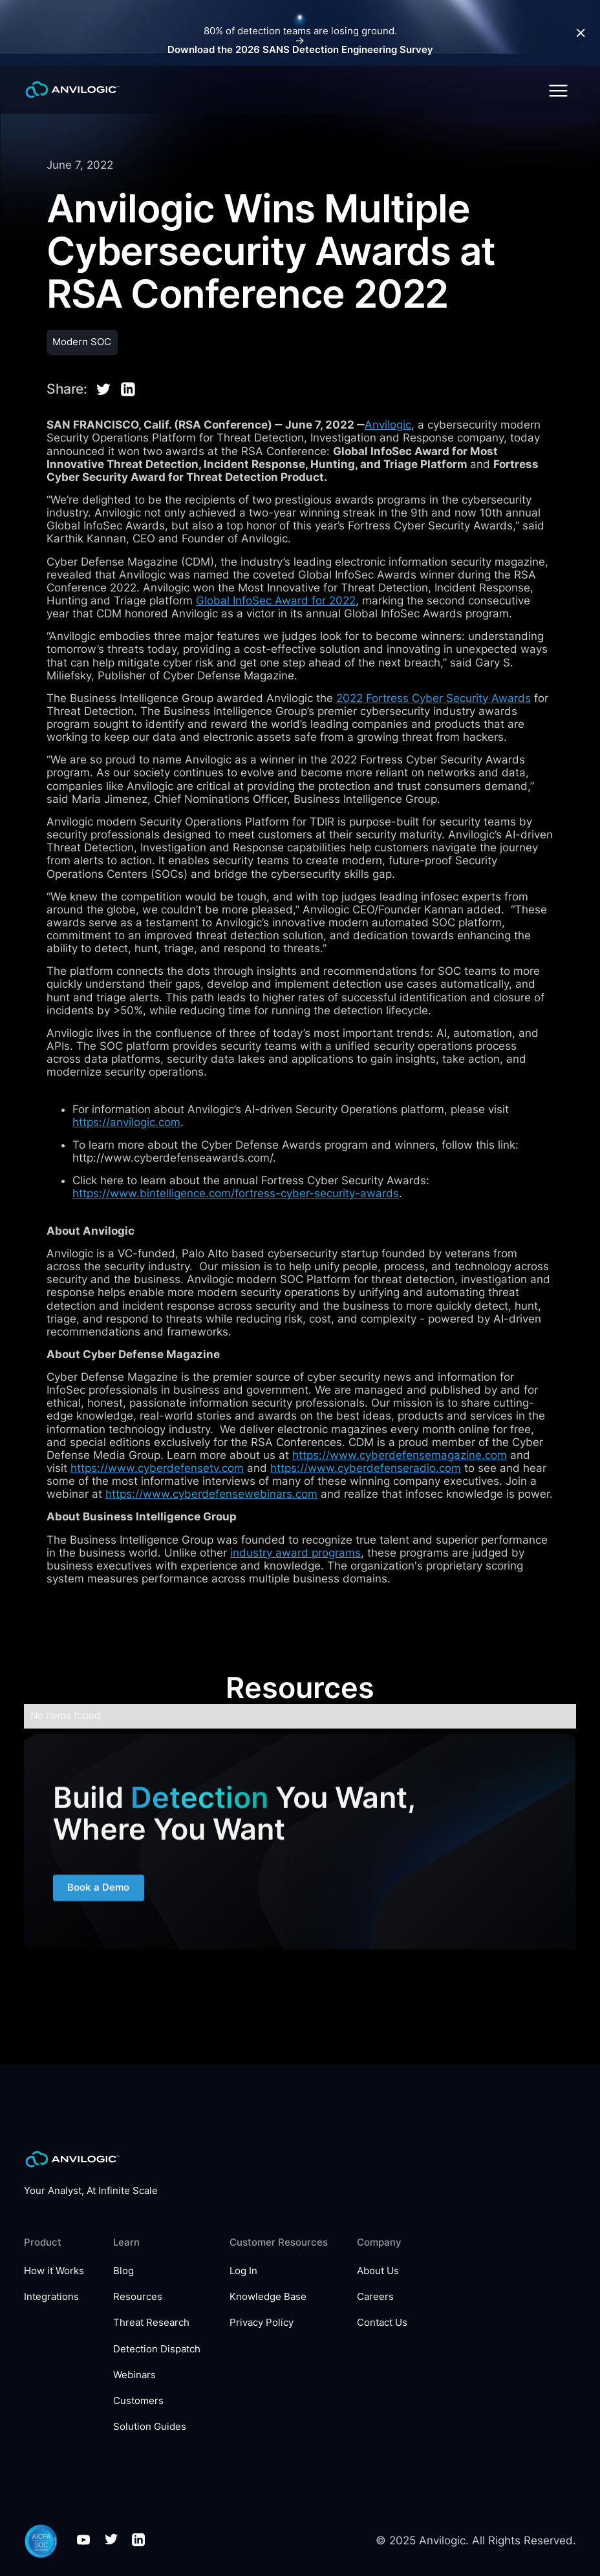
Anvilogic (388, 424)
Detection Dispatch (156, 2349)
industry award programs (295, 1552)
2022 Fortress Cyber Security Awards (433, 698)
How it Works (54, 2271)
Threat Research (151, 2322)
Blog (123, 2271)
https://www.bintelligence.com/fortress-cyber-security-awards (235, 1193)
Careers (375, 2297)
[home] (72, 90)
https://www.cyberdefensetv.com (157, 1468)
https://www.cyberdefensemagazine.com (399, 1455)
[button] (557, 89)
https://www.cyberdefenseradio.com (365, 1468)
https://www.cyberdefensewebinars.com (211, 1493)
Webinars (134, 2375)
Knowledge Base (268, 2297)
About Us (378, 2271)
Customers (138, 2401)
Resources (137, 2297)
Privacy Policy (262, 2322)
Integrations (51, 2297)
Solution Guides (149, 2427)
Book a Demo (99, 1895)
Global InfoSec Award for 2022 (276, 600)
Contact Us (382, 2322)
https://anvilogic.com (126, 1122)
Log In (243, 2271)
